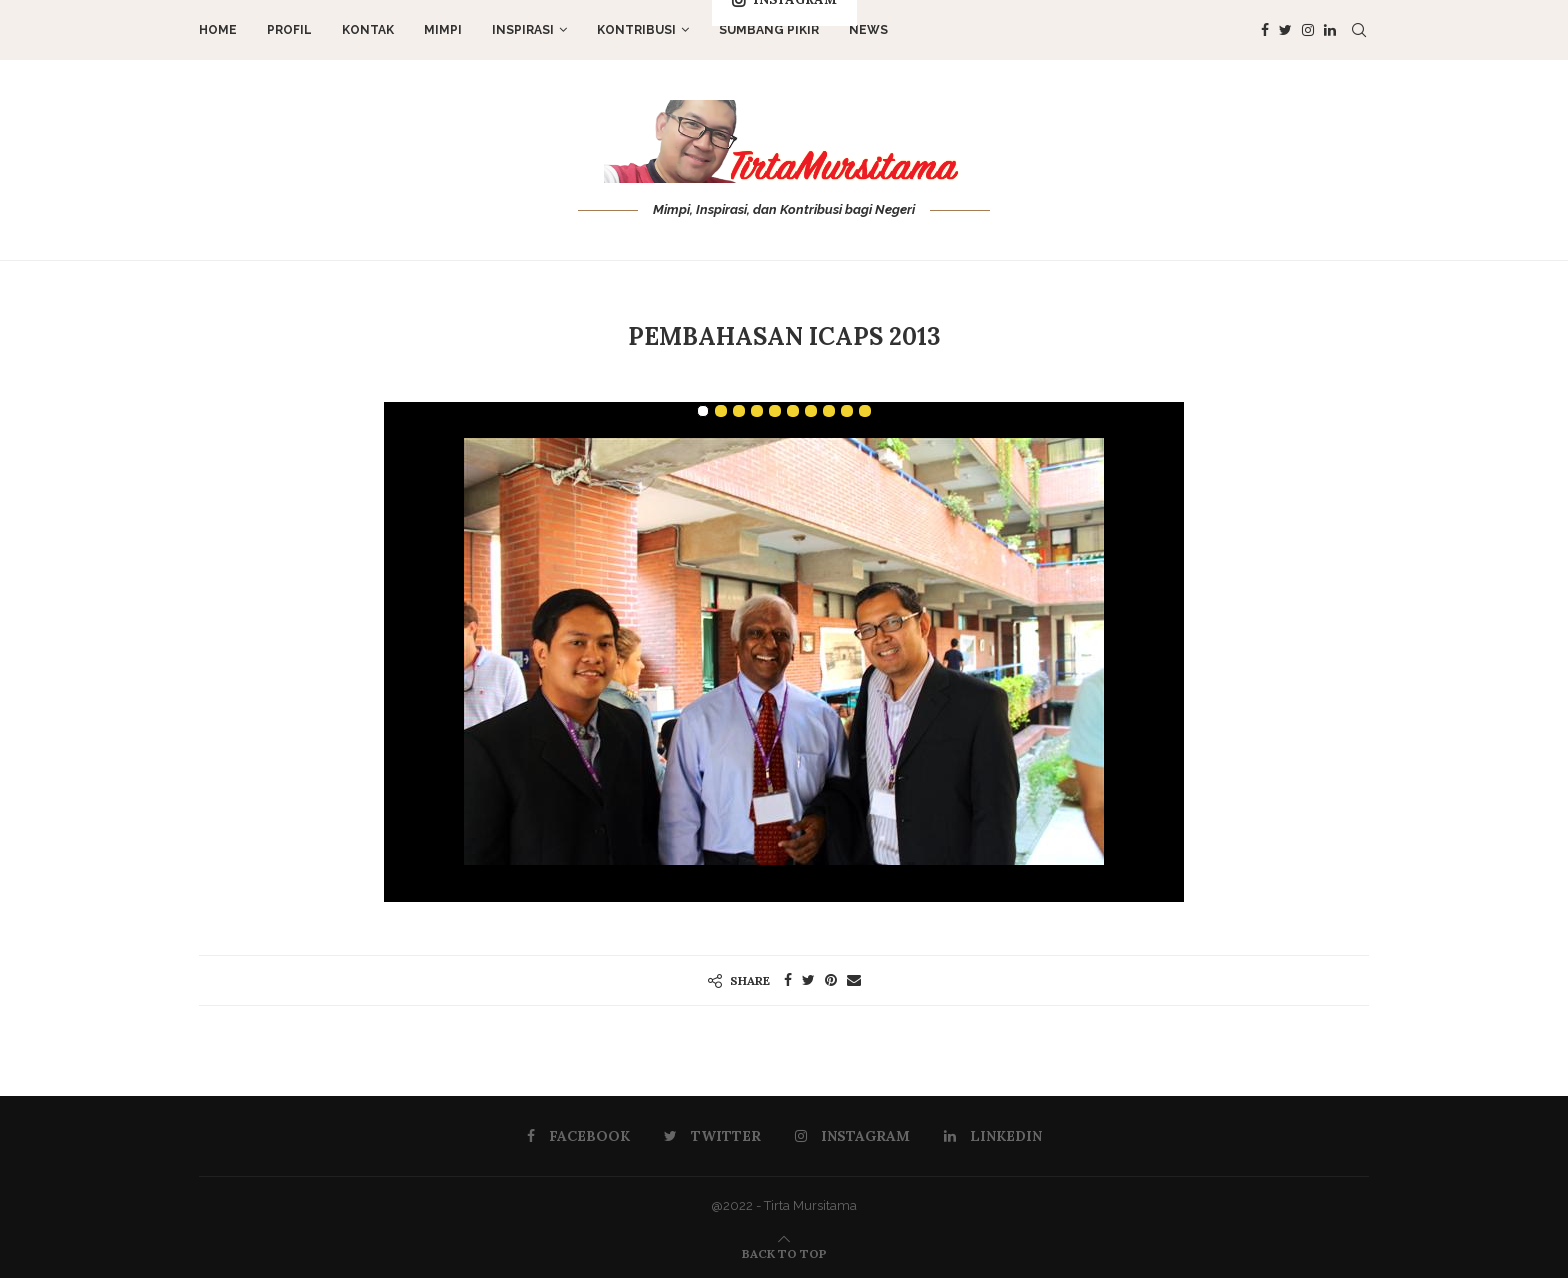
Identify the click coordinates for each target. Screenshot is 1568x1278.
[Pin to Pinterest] (831, 980)
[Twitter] (1285, 30)
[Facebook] (1265, 30)
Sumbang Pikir (769, 30)
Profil (289, 30)
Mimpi (443, 30)
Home (218, 30)
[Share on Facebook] (788, 980)
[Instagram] (1308, 30)
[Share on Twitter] (808, 980)
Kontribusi (636, 30)
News (868, 30)
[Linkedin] (1330, 30)
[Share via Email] (854, 980)
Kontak (368, 30)
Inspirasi (523, 30)
